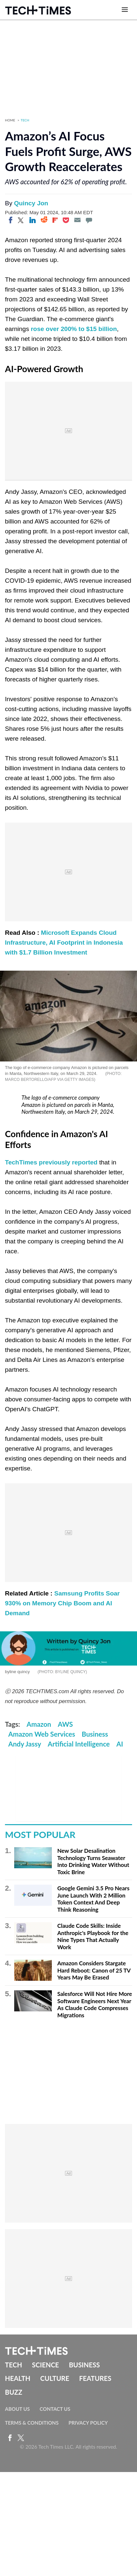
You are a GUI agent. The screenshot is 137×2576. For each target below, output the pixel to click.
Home (10, 120)
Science (45, 2365)
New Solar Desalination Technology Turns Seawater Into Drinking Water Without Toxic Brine (93, 1861)
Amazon (39, 1724)
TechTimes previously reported (51, 1162)
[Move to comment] (89, 220)
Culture (54, 2378)
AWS (65, 1724)
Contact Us (55, 2409)
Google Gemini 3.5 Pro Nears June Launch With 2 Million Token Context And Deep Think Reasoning (93, 1899)
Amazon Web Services (41, 1734)
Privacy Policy (88, 2423)
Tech (25, 120)
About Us (17, 2409)
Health (17, 2378)
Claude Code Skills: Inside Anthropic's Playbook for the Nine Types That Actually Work (92, 1936)
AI (120, 1744)
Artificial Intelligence (79, 1744)
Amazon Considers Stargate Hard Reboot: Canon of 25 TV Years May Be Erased (93, 1970)
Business (95, 1734)
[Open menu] (125, 10)
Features (95, 2378)
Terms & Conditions (31, 2423)
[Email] (77, 220)
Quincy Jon (31, 203)
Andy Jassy (24, 1744)
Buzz (13, 2392)
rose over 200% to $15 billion (74, 328)
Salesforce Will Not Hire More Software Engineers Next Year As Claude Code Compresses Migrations (94, 2004)
